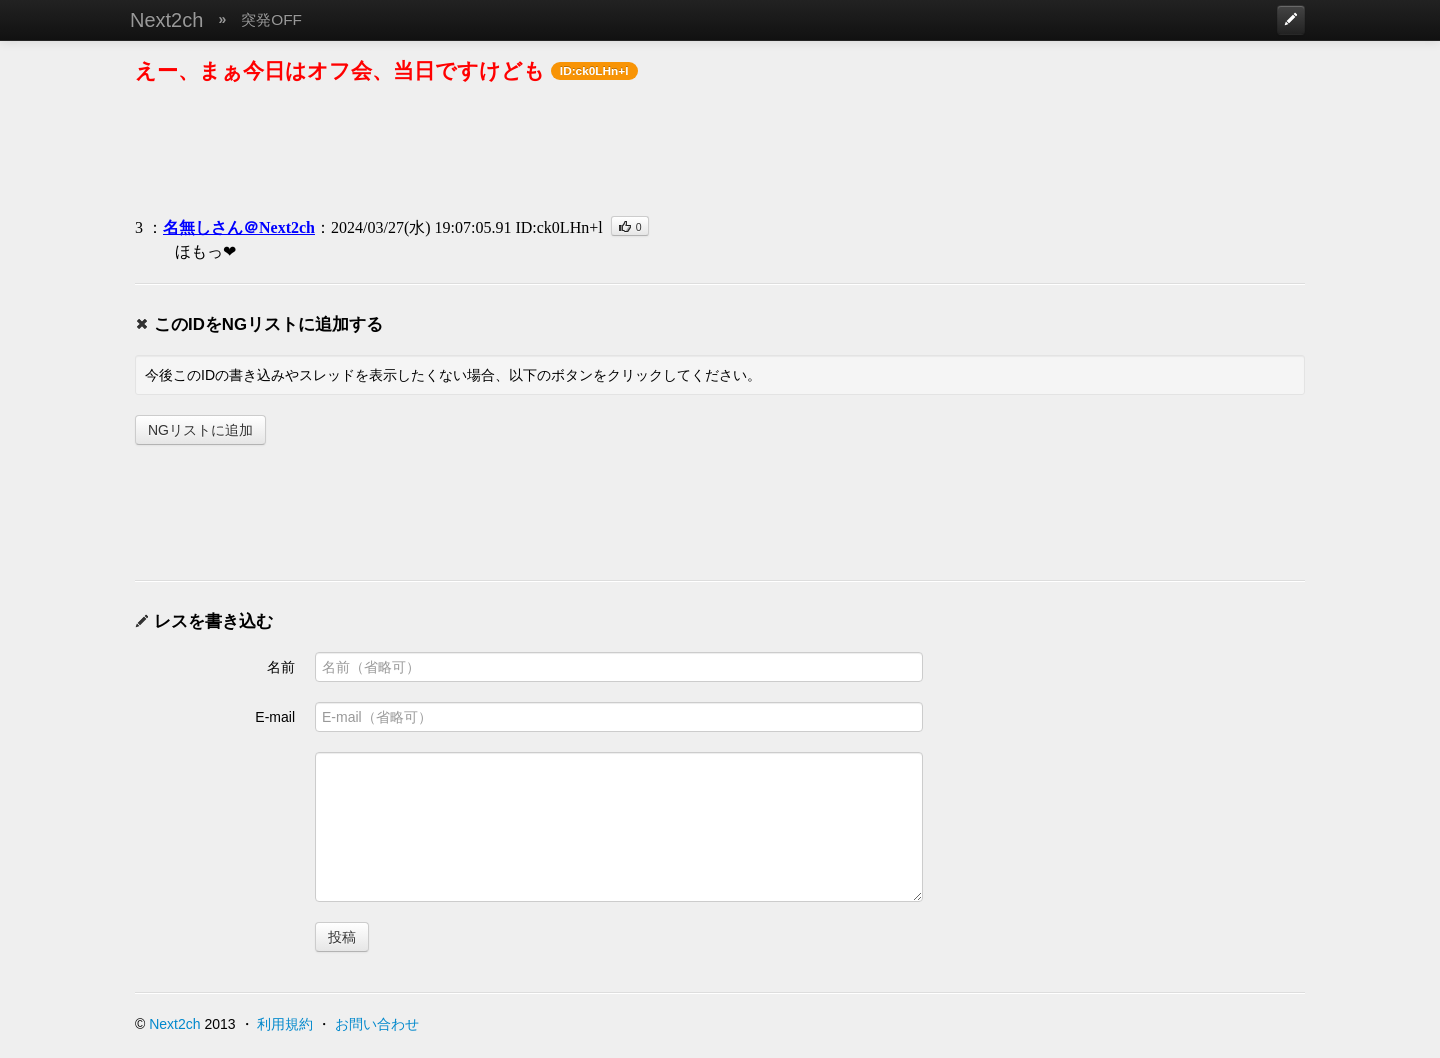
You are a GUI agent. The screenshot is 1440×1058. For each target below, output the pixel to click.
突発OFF (271, 19)
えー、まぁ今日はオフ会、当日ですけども (340, 70)
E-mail (275, 717)
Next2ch (166, 20)
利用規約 (285, 1024)
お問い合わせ (377, 1024)
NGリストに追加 (200, 430)
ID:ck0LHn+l (558, 227)
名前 (281, 667)
